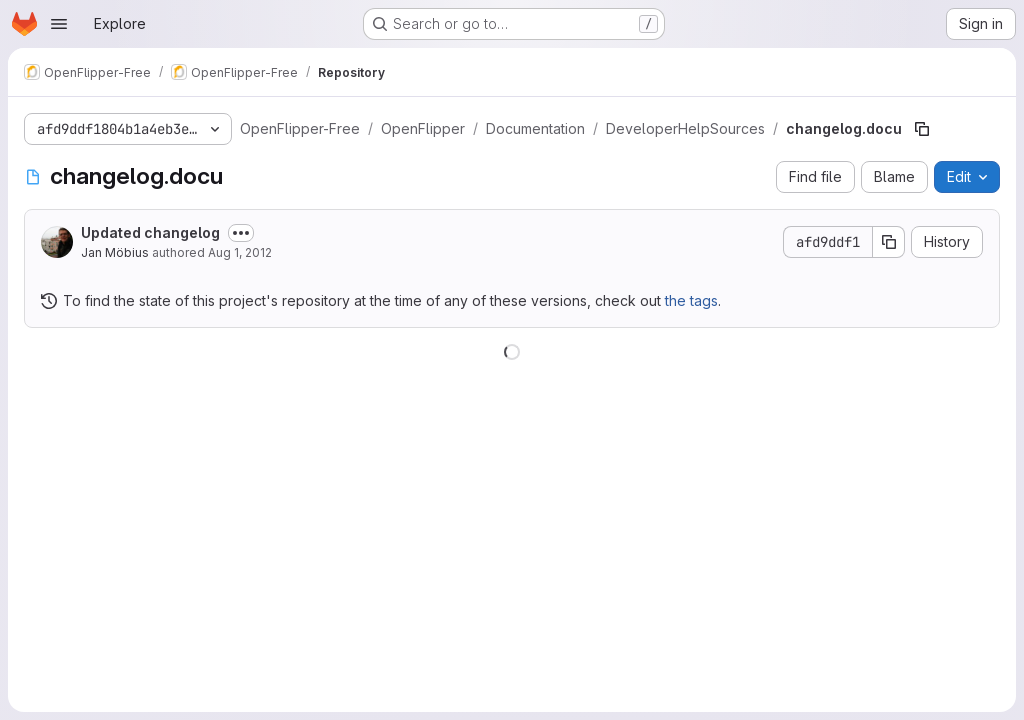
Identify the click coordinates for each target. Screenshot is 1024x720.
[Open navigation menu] (59, 24)
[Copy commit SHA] (889, 242)
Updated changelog (150, 232)
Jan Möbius (115, 252)
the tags (691, 300)
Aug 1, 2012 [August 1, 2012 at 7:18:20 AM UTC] (240, 252)
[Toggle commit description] (241, 233)
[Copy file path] (922, 129)
